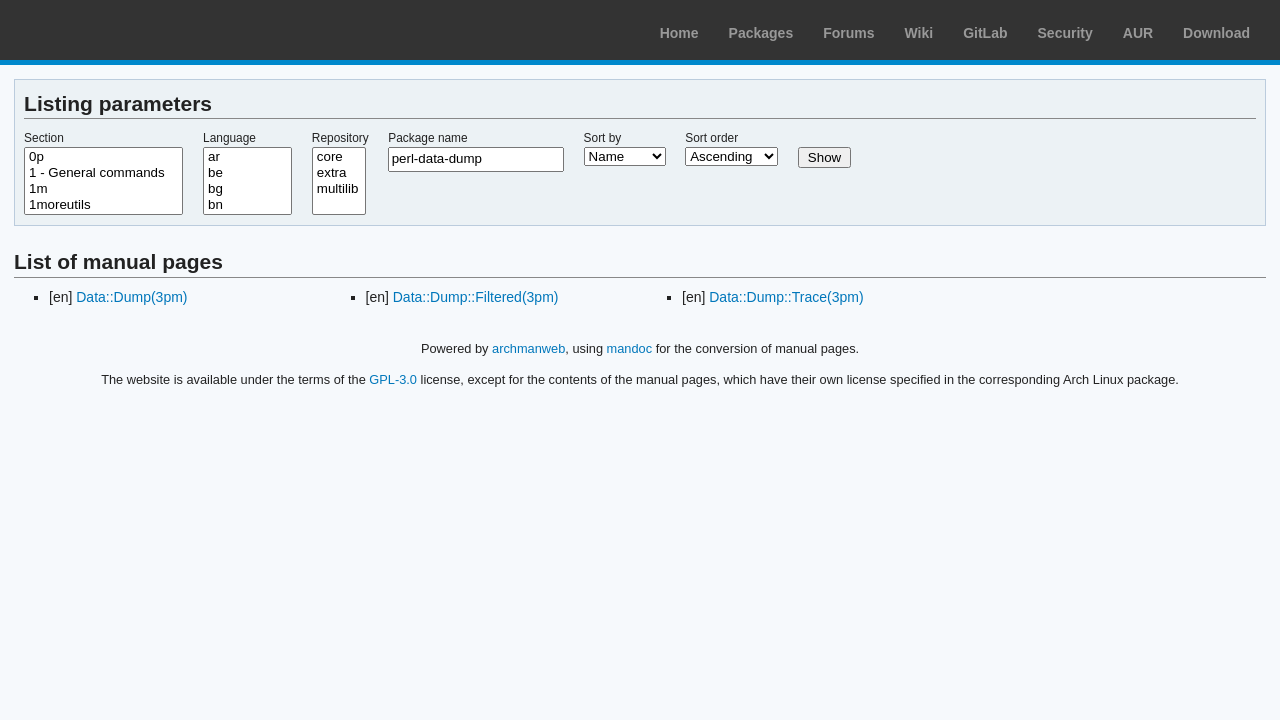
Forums (848, 33)
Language (229, 138)
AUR (1138, 33)
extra (339, 173)
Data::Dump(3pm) (131, 297)
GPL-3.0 (393, 379)
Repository (340, 138)
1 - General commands (103, 173)
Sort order (711, 138)
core (339, 157)
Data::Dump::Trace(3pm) (786, 297)
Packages (761, 33)
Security (1065, 33)
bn (247, 205)
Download (1216, 33)
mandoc (630, 348)
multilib (339, 189)
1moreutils (103, 205)
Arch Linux (110, 30)
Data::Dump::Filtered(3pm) (476, 297)
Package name (427, 138)
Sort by (603, 138)
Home (679, 33)
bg (247, 189)
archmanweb (528, 348)
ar (247, 157)
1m (103, 189)
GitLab (985, 33)
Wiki (919, 33)
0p (103, 157)
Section (44, 138)
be (247, 173)
